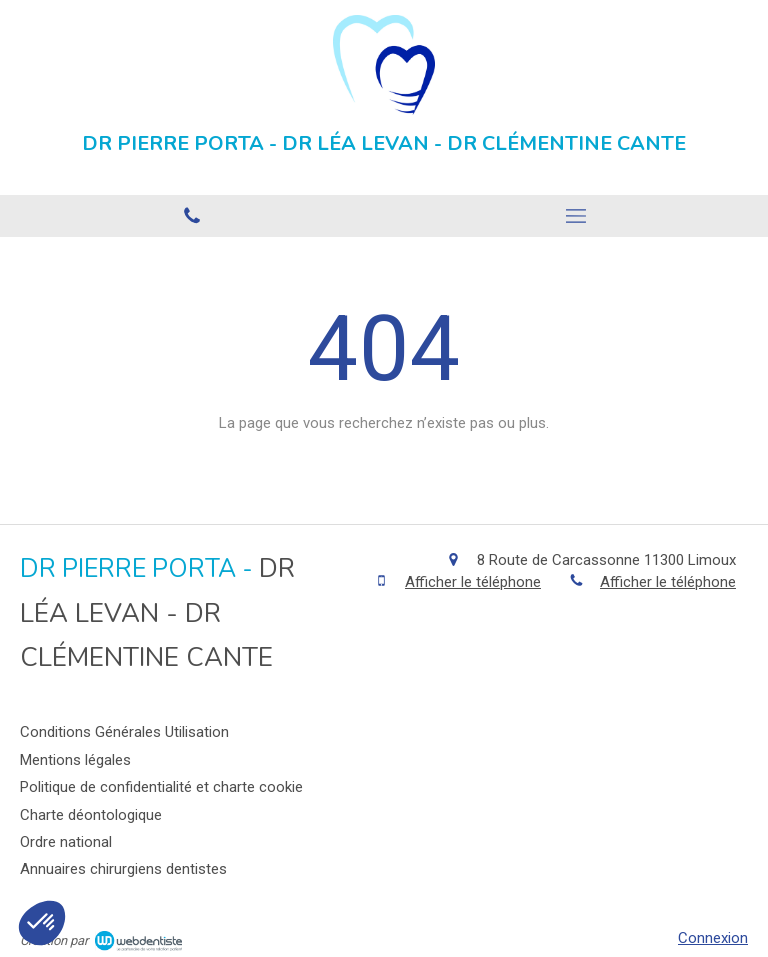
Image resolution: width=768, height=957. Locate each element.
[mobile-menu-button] (576, 216)
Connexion (713, 938)
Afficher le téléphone (473, 582)
